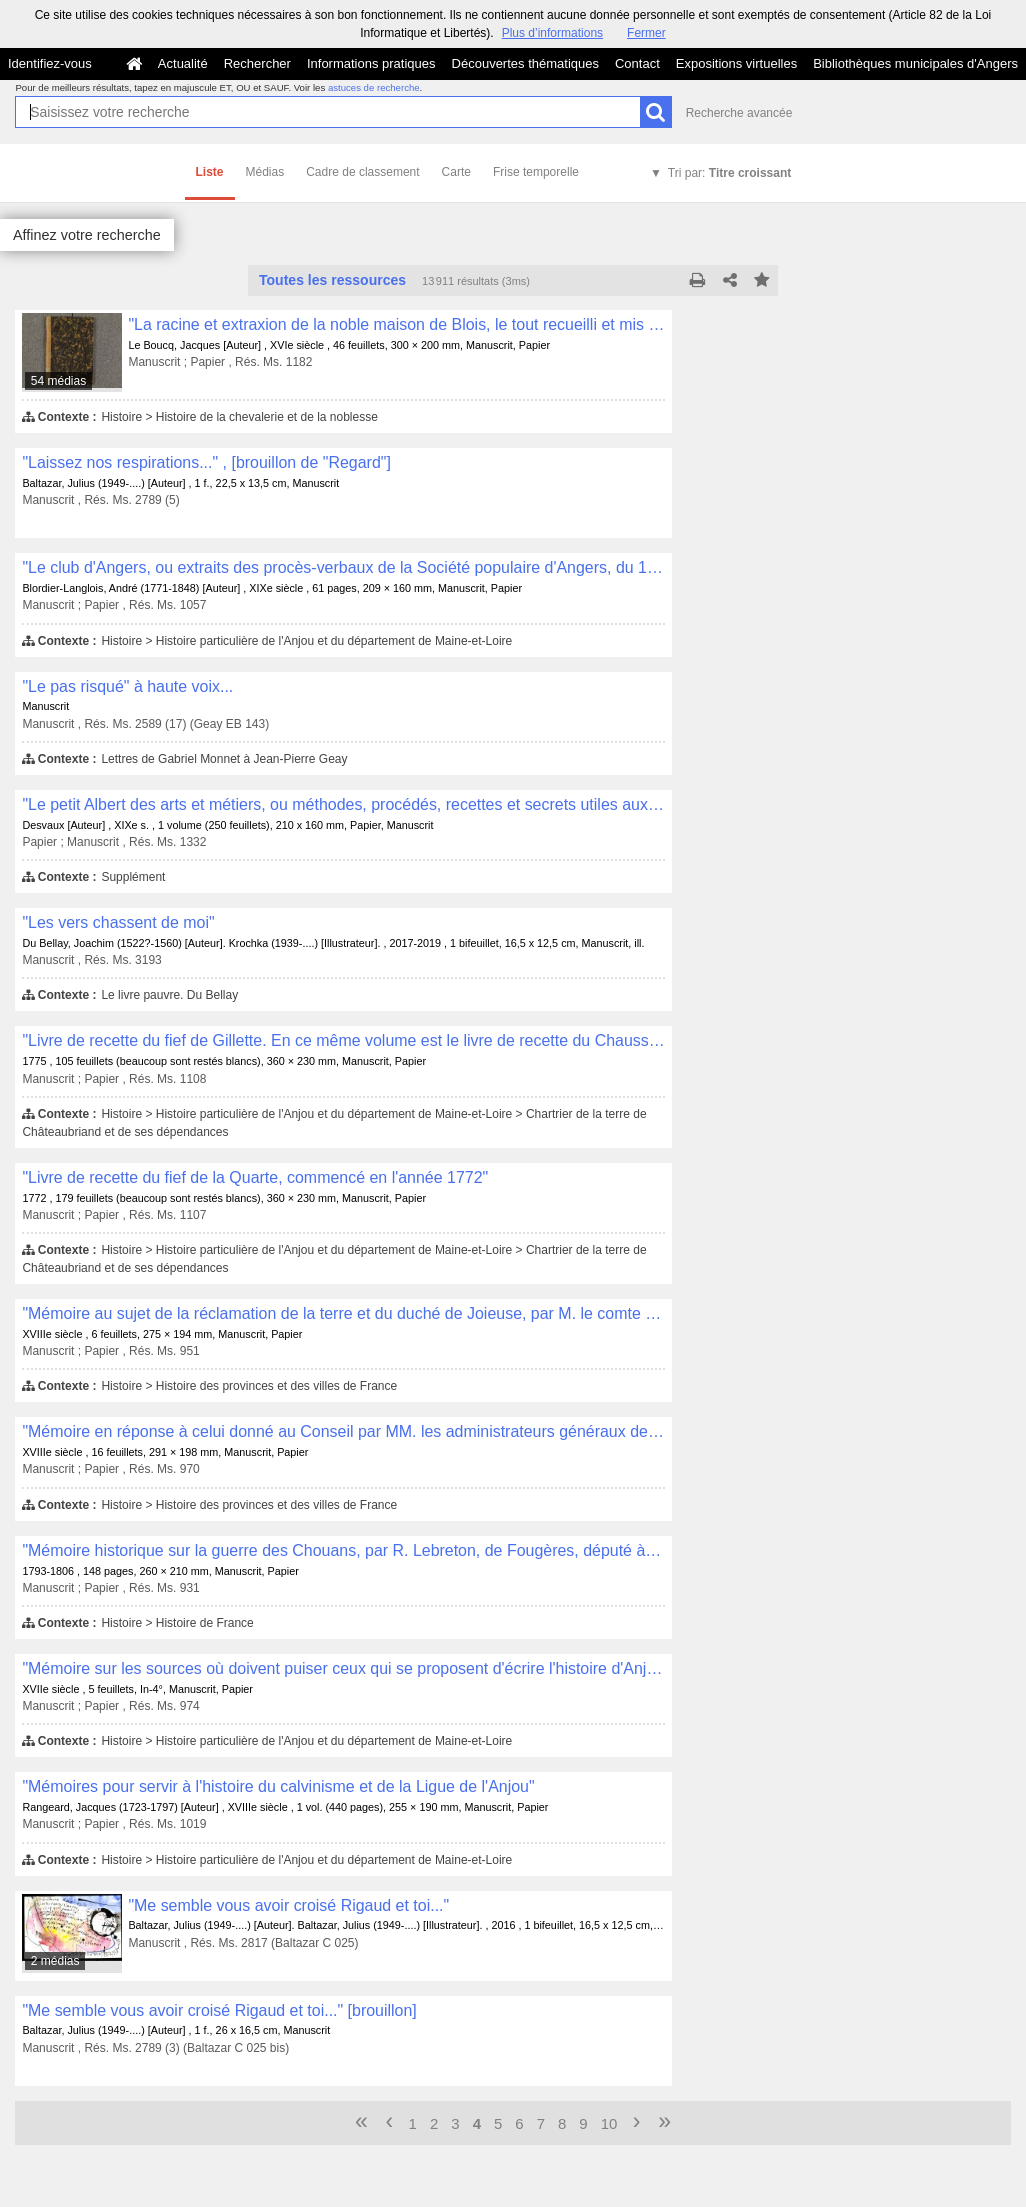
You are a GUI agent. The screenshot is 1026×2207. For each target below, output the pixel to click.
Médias (265, 172)
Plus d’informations (552, 33)
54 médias (58, 381)
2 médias (55, 1961)
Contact (637, 63)
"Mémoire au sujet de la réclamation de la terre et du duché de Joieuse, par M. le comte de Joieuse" (343, 1313)
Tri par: (729, 173)
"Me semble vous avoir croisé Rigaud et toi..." (288, 1905)
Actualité (183, 63)
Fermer (646, 33)
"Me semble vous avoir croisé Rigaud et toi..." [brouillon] (219, 2010)
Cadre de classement (362, 172)
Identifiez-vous (50, 63)
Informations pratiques (371, 63)
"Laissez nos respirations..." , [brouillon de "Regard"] (206, 462)
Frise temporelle (536, 172)
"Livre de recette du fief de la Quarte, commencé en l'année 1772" (255, 1177)
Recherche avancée (739, 113)
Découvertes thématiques (525, 63)
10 (609, 2123)
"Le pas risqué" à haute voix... (127, 686)
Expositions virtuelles (736, 63)
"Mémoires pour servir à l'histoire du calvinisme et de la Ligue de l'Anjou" (278, 1786)
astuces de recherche (374, 87)
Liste (210, 172)
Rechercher (257, 63)
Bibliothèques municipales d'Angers (915, 63)
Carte (456, 172)
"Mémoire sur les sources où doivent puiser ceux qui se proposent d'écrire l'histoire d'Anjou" (343, 1668)
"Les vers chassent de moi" (118, 922)
